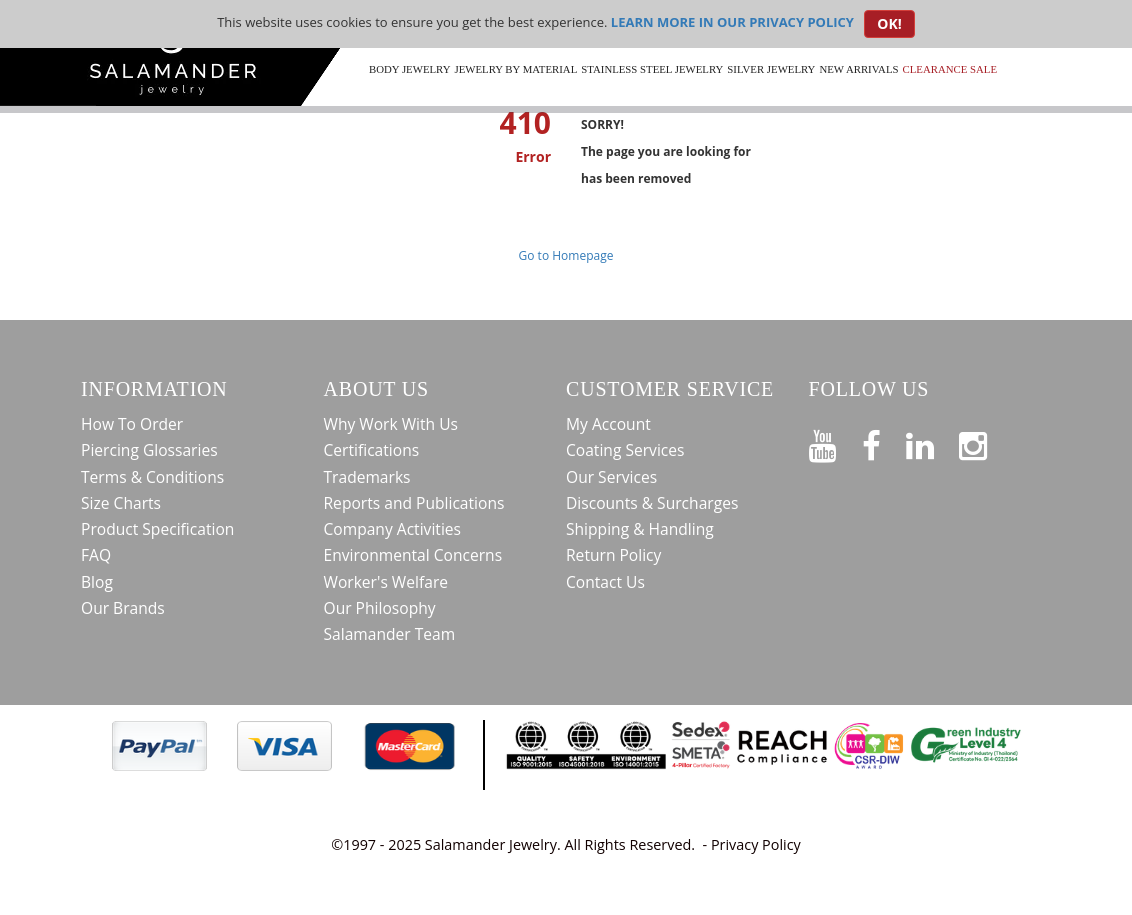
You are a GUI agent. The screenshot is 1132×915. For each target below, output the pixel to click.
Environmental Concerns (413, 555)
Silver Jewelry (771, 69)
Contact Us (605, 582)
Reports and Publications (414, 503)
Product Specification (157, 529)
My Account (608, 424)
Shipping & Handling (640, 529)
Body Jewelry (409, 69)
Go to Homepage (566, 255)
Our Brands (123, 608)
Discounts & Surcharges (652, 503)
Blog (97, 582)
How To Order (132, 424)
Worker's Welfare (386, 582)
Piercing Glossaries (149, 450)
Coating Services (625, 450)
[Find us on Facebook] (884, 442)
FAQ (96, 555)
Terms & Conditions (152, 477)
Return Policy (613, 555)
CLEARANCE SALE (950, 69)
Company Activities (393, 529)
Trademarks (367, 477)
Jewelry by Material (515, 69)
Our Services (611, 477)
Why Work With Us (391, 424)
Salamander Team (390, 634)
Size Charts (121, 503)
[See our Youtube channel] (835, 442)
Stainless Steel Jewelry (652, 69)
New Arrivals (858, 69)
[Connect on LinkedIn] (932, 442)
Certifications (372, 450)
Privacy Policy (756, 844)
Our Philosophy (380, 608)
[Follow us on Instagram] (985, 442)
